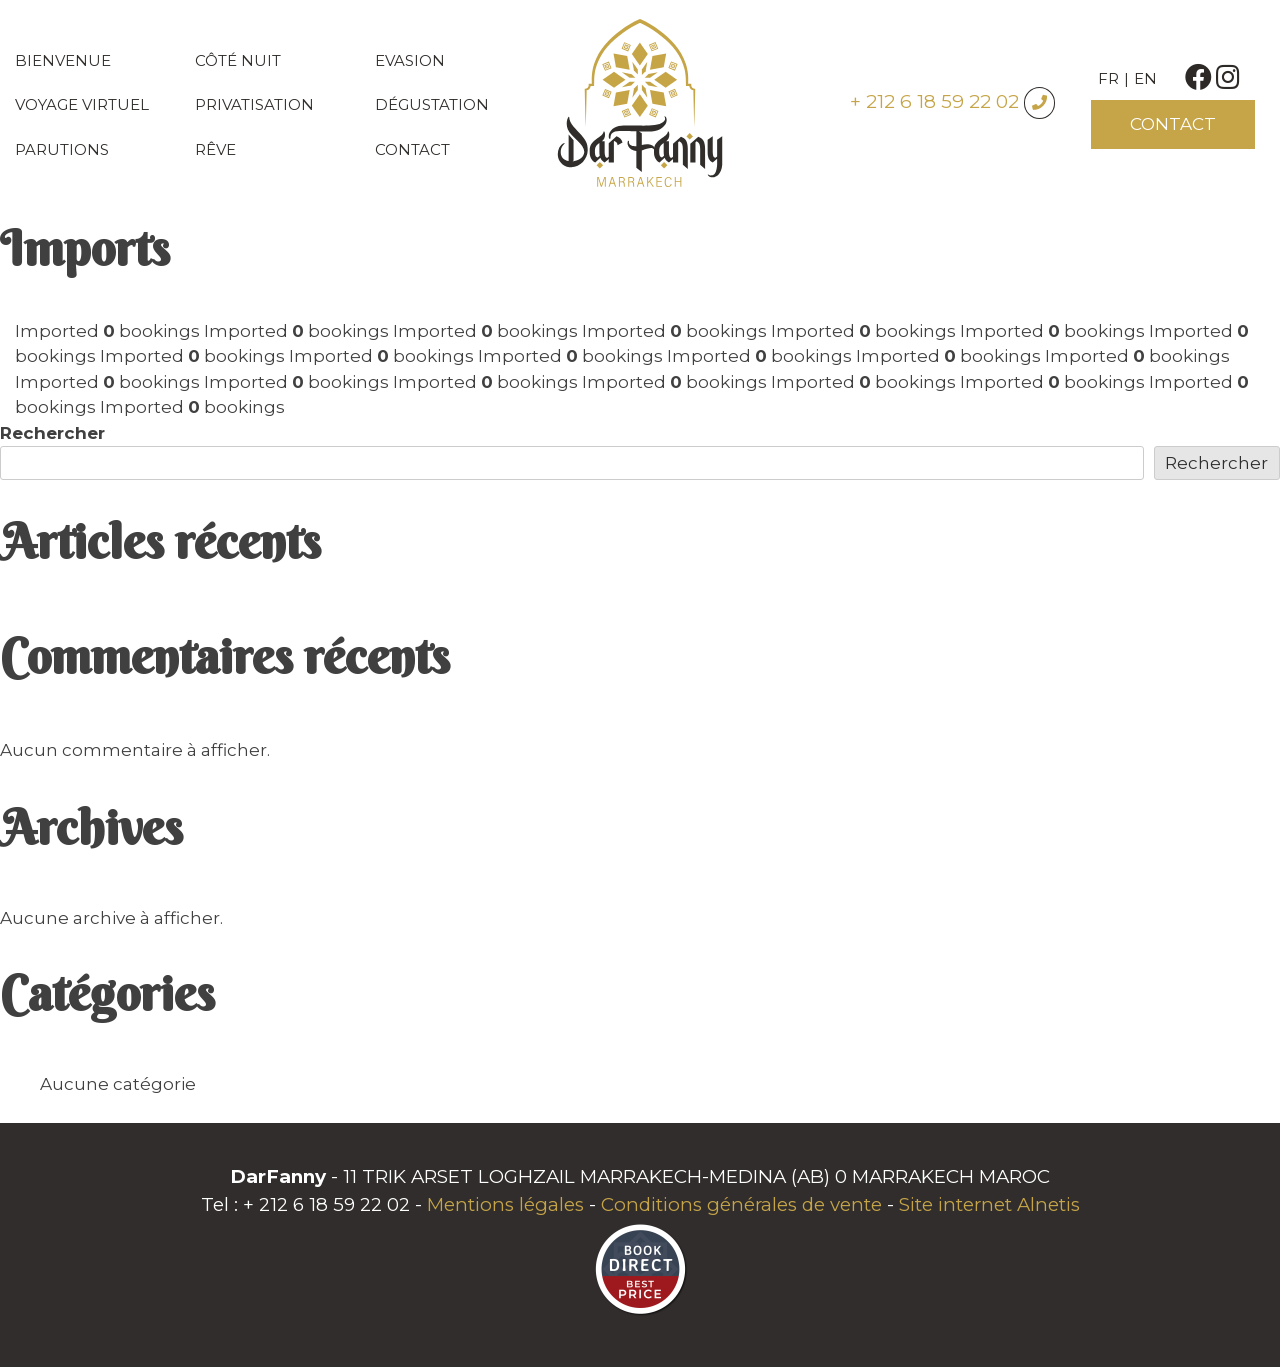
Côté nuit (238, 60)
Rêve (215, 149)
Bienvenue (63, 60)
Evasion (410, 60)
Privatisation (254, 104)
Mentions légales (505, 1204)
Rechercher (52, 433)
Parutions (62, 149)
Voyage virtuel (82, 104)
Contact (412, 149)
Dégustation (432, 104)
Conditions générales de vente (741, 1204)
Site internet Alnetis (989, 1204)
